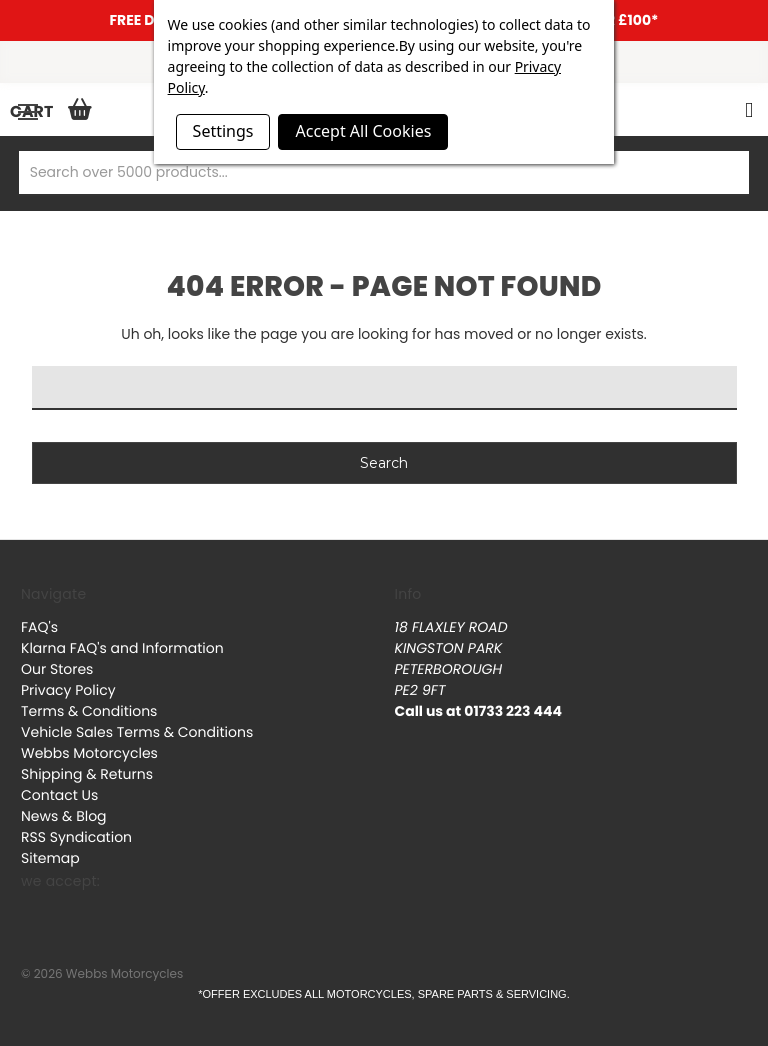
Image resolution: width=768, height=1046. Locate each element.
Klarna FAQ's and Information (122, 648)
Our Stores (57, 669)
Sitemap (50, 858)
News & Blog (64, 816)
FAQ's (39, 627)
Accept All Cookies (363, 131)
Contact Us (59, 795)
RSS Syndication (76, 837)
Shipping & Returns (87, 774)
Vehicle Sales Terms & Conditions (137, 732)
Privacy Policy (68, 690)
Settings (223, 131)
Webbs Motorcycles (89, 753)
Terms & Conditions (89, 711)
